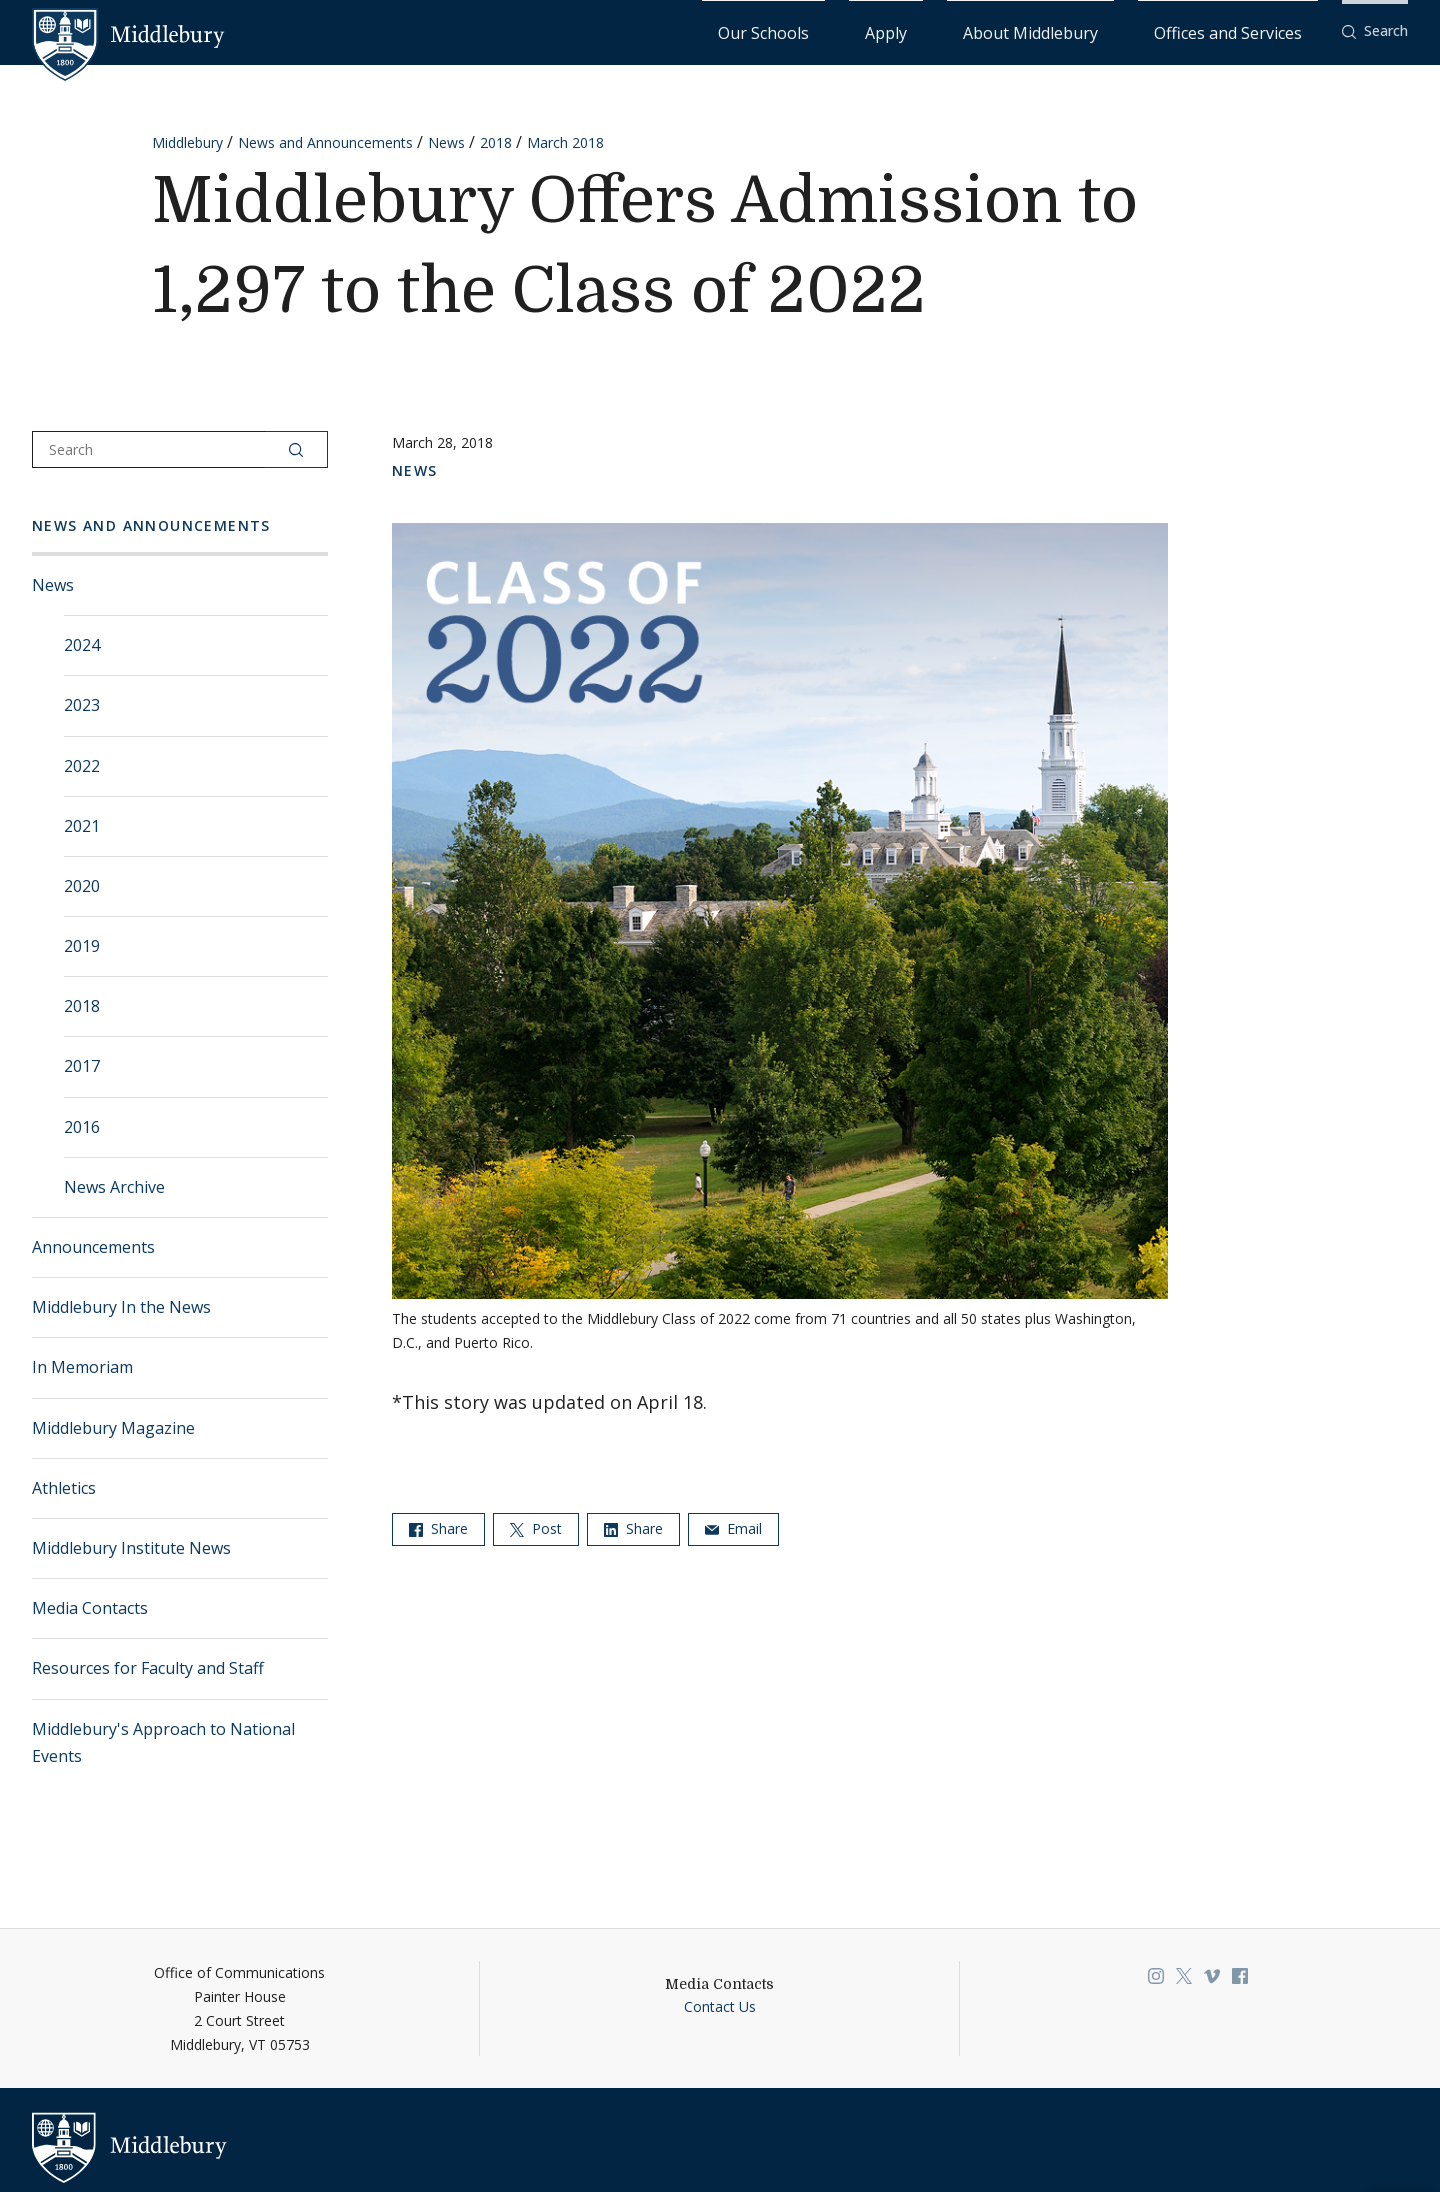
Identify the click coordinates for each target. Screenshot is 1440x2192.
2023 (82, 704)
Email (733, 1527)
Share (438, 1527)
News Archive (114, 1186)
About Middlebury (1105, 30)
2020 (82, 885)
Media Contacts (90, 1607)
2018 (496, 141)
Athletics (64, 1487)
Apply (1006, 30)
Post (536, 1527)
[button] (1375, 31)
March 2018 (565, 141)
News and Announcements (325, 141)
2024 (82, 644)
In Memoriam (82, 1366)
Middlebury (187, 141)
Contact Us (720, 2005)
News (446, 141)
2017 (82, 1065)
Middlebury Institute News (131, 1547)
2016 (82, 1126)
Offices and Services (1252, 30)
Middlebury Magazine (113, 1427)
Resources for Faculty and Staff (148, 1667)
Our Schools (925, 30)
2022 (82, 765)
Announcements (93, 1246)
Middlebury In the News (121, 1306)
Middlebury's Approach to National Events (163, 1741)
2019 (82, 945)
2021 (82, 825)
